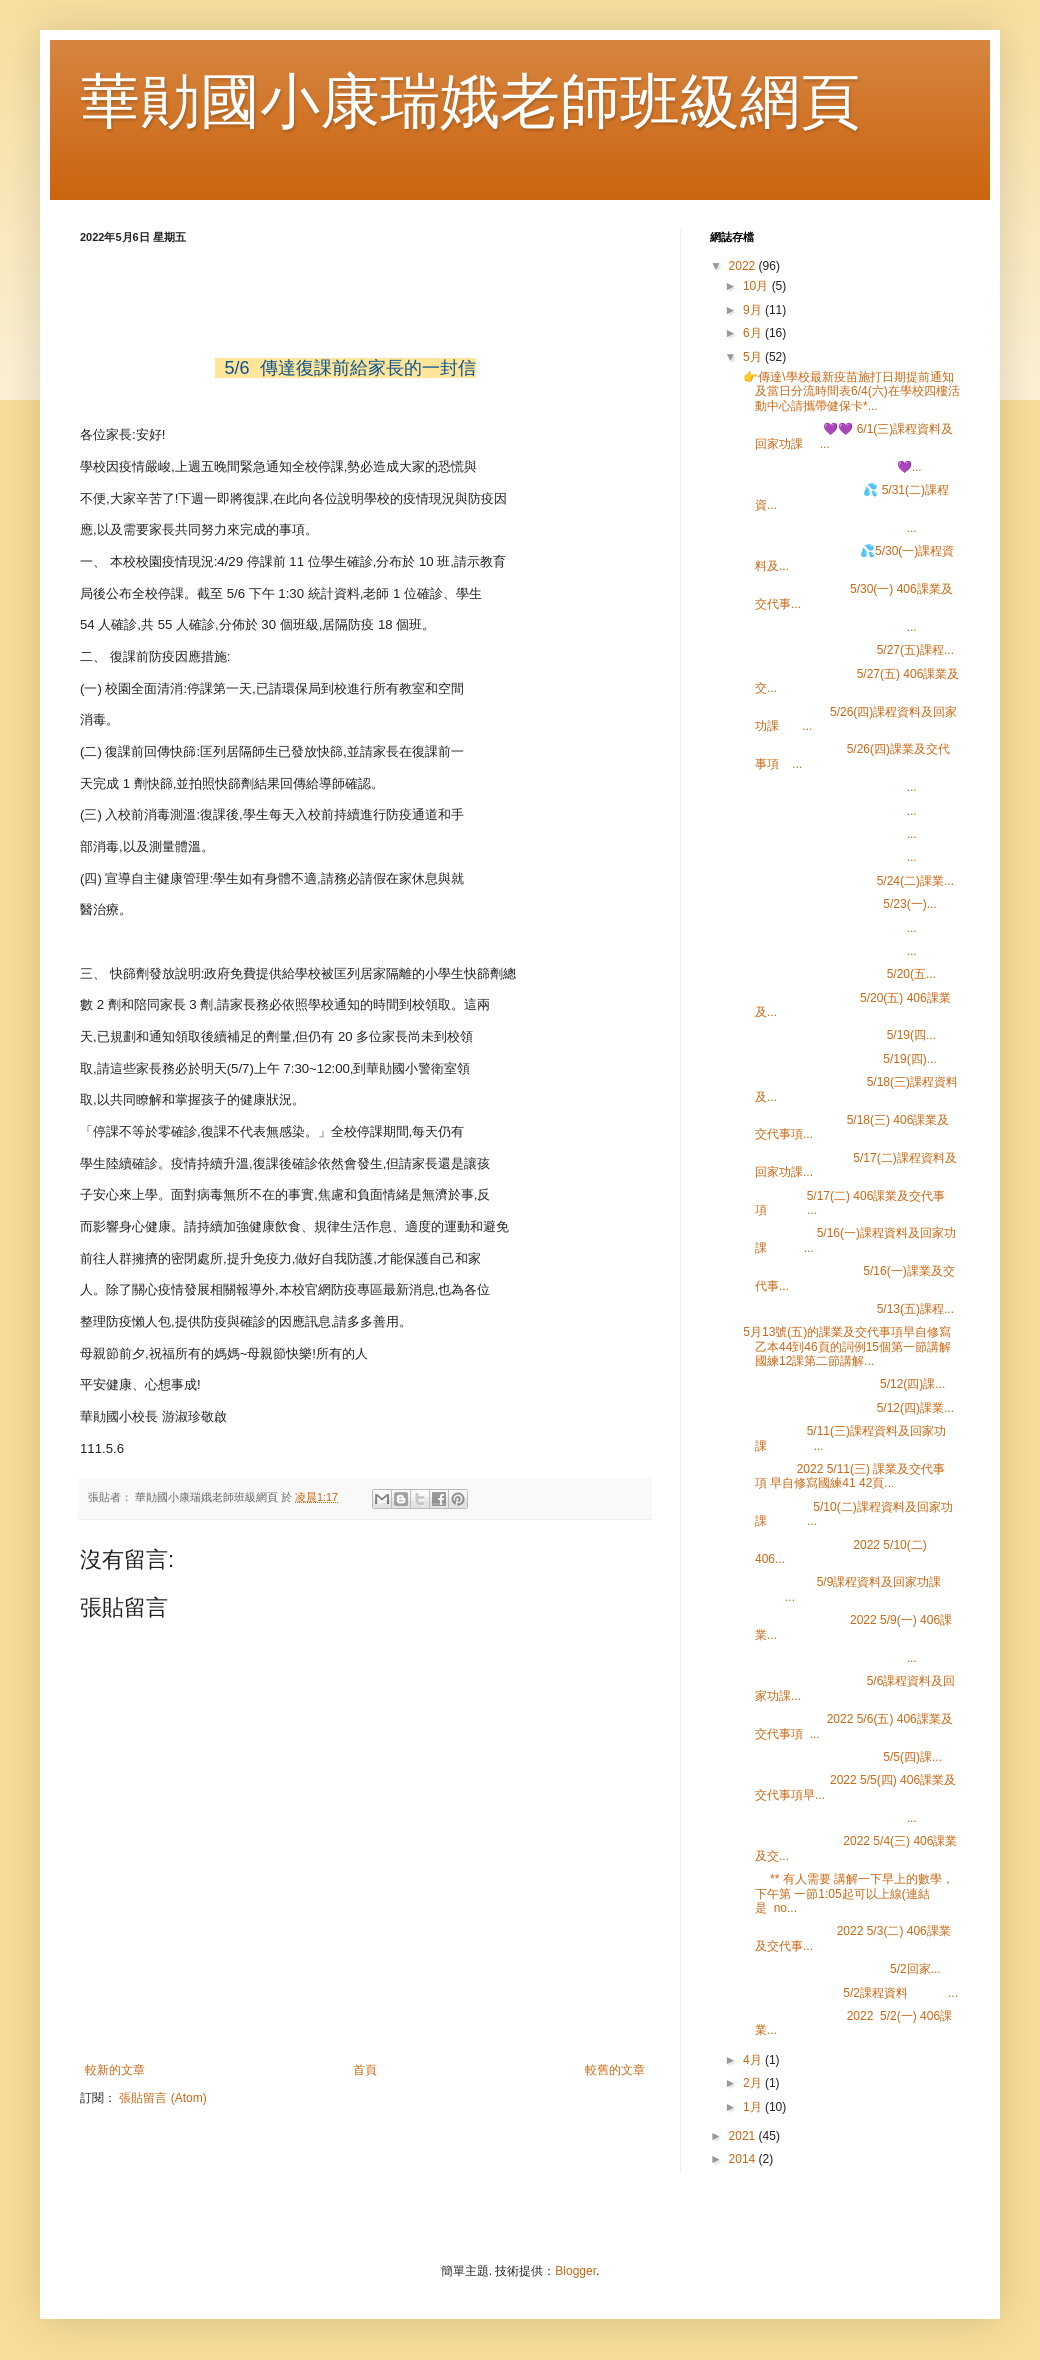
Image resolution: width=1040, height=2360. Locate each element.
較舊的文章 (615, 2070)
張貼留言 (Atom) (162, 2098)
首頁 (365, 2070)
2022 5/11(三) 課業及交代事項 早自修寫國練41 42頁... (842, 1476)
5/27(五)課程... (847, 650)
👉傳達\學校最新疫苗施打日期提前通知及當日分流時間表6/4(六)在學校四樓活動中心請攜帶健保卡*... (850, 391)
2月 (754, 2083)
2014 (744, 2159)
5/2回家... (840, 1969)
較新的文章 (115, 2070)
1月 (754, 2107)
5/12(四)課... (842, 1384)
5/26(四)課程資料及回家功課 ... (848, 719)
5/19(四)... (838, 1059)
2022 (744, 266)
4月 (754, 2060)
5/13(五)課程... (847, 1309)
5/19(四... (838, 1035)
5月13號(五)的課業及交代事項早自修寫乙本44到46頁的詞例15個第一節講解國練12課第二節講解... (845, 1346)
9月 (754, 310)
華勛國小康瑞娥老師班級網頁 (470, 101)
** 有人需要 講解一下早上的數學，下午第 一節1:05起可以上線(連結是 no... (847, 1893)
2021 (744, 2136)
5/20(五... (838, 974)
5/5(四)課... (841, 1757)
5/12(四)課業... (847, 1408)
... (828, 528)
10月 (757, 286)
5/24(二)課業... (847, 881)
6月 (754, 333)
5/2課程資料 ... (849, 1993)
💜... (831, 467)
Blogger (575, 2271)
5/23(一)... (838, 904)
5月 (754, 357)
